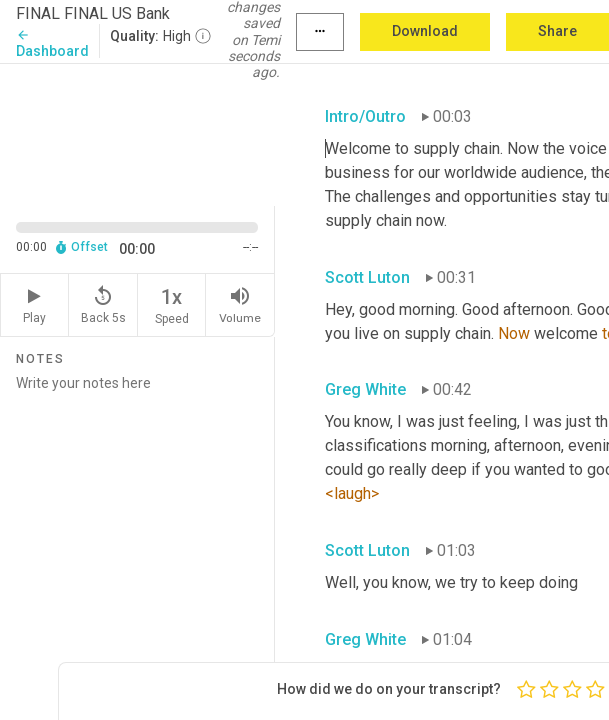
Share (557, 31)
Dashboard (52, 43)
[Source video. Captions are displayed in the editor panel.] (137, 133)
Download (425, 31)
